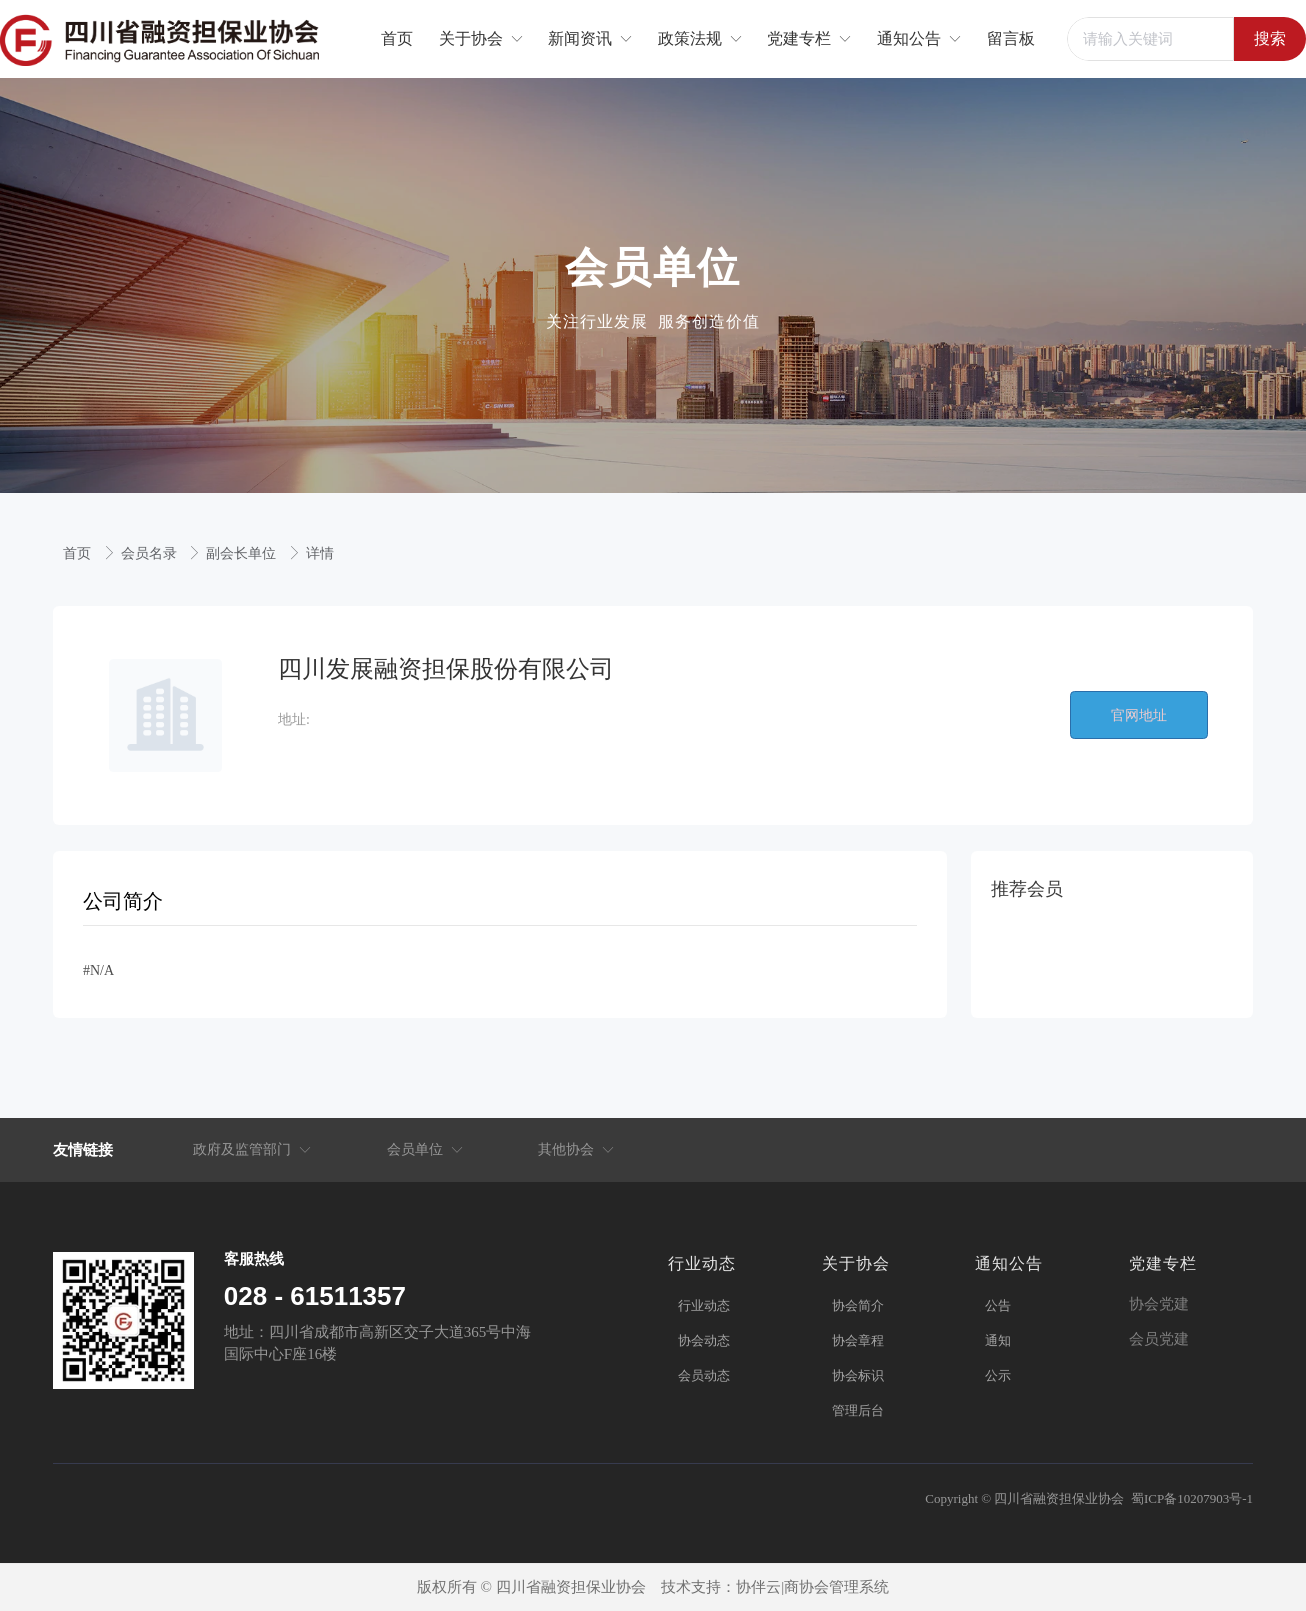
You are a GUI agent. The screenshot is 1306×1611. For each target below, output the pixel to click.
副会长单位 (243, 553)
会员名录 (151, 553)
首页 (79, 553)
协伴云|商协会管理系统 (812, 1587)
